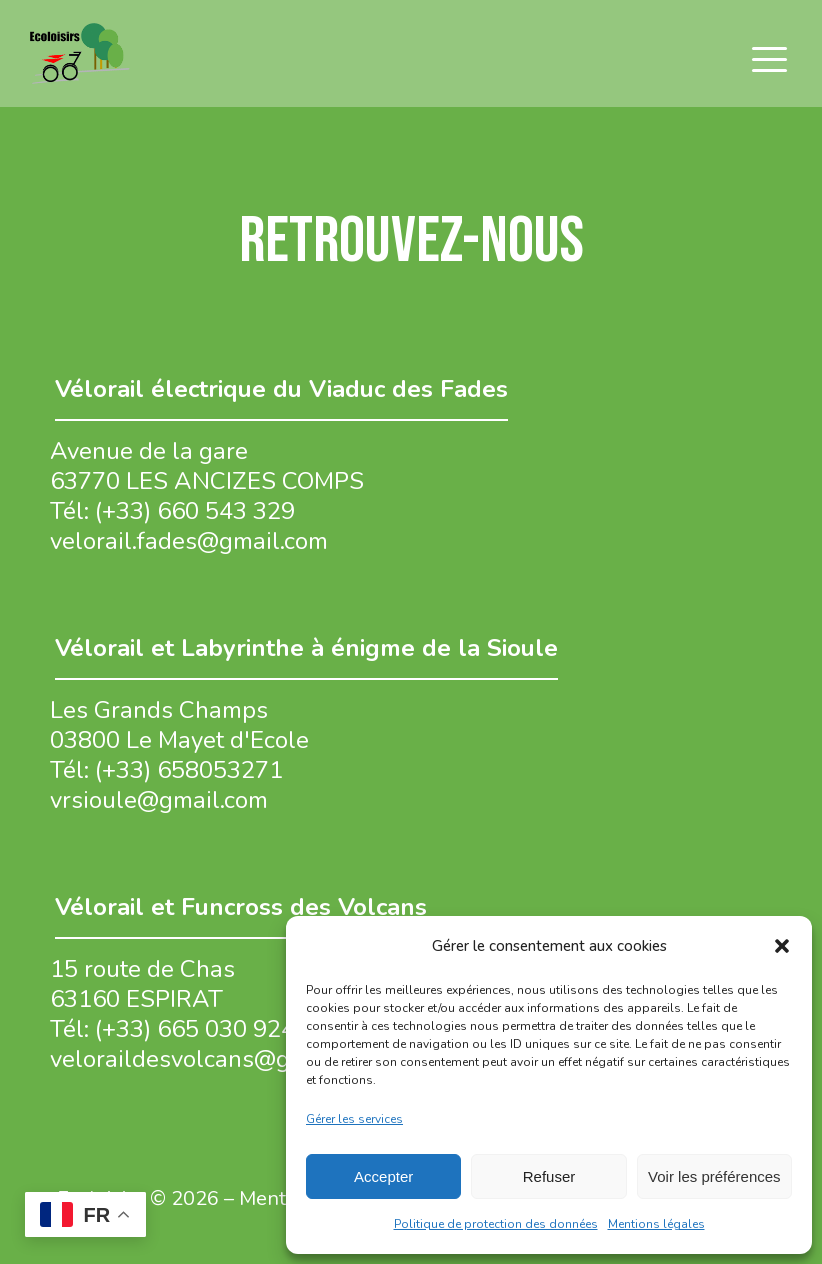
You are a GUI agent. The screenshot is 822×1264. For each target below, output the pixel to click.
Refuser (549, 1176)
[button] (782, 946)
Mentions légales (656, 1224)
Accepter (383, 1176)
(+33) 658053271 (189, 770)
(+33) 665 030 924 (195, 1029)
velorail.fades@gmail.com (189, 541)
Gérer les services (354, 1119)
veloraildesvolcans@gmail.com (217, 1059)
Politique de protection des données (496, 1224)
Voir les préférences (714, 1176)
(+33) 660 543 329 (195, 511)
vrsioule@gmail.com (159, 800)
